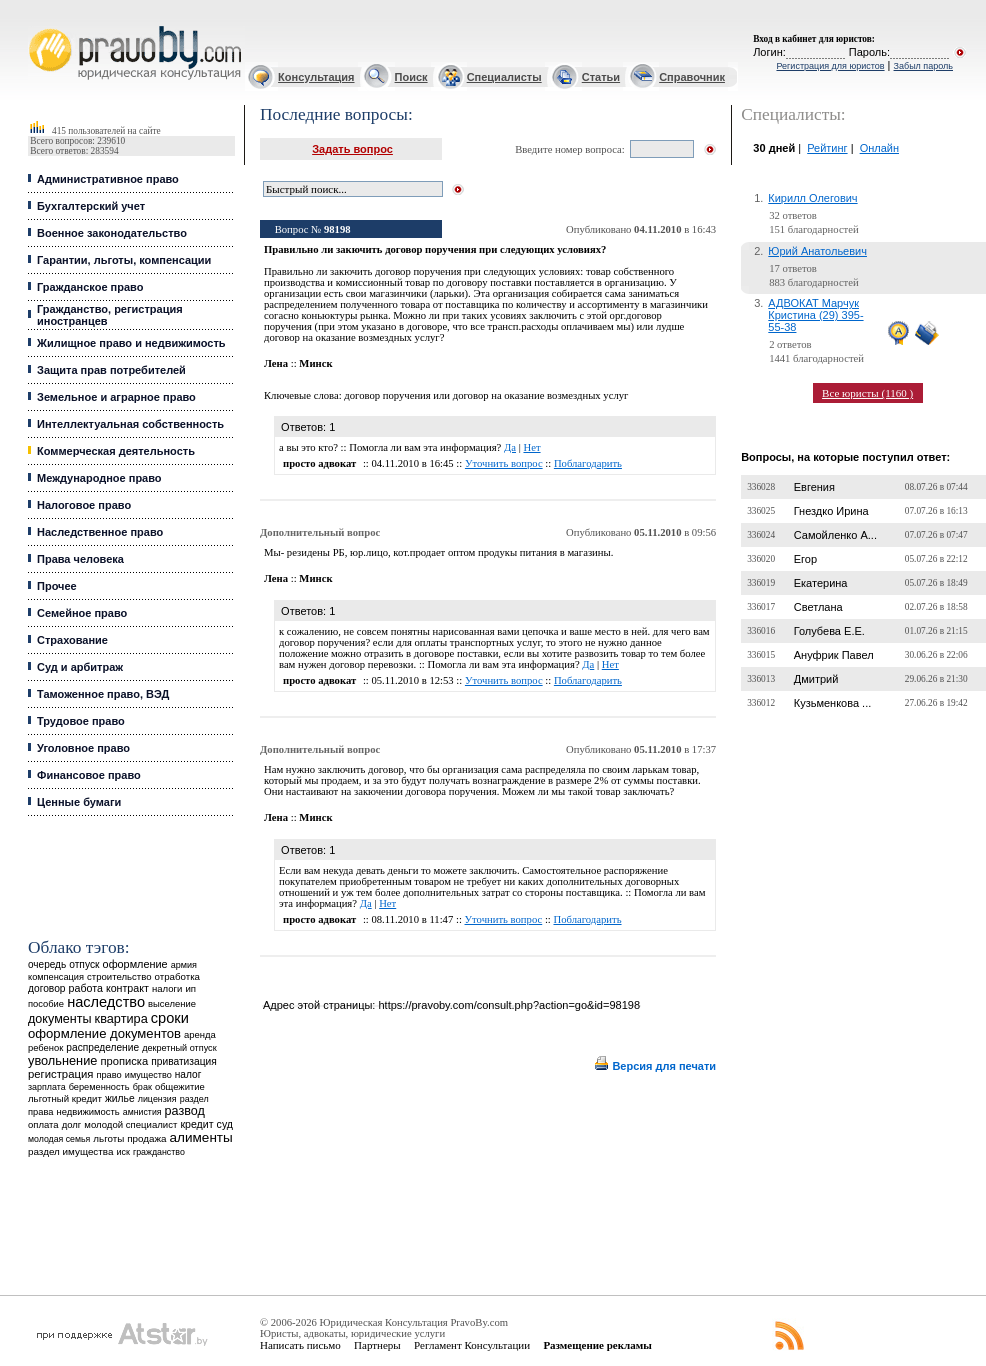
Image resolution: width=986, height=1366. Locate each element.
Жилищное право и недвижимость (131, 343)
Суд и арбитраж (80, 667)
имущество (148, 1075)
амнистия (142, 1112)
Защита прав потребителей (111, 370)
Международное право (99, 478)
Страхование (72, 640)
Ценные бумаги (79, 802)
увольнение (62, 1060)
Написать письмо (300, 1345)
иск (123, 1152)
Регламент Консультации (472, 1345)
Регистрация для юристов (830, 66)
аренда (200, 1034)
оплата (43, 1124)
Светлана (818, 607)
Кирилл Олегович (812, 198)
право (108, 1075)
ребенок (45, 1047)
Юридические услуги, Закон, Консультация (38, 26)
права (40, 1112)
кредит (196, 1124)
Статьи (601, 77)
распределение (102, 1047)
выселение (172, 1003)
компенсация (56, 977)
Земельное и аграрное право (116, 397)
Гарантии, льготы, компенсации (124, 260)
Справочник (692, 77)
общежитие (180, 1086)
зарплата (47, 1087)
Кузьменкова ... (833, 703)
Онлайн (879, 148)
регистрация (60, 1074)
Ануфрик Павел (834, 655)
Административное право (108, 179)
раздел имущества (70, 1151)
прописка (124, 1061)
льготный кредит (65, 1098)
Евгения (814, 487)
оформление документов (104, 1033)
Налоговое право (84, 505)
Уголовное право (83, 748)
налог (188, 1074)
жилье (120, 1098)
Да (510, 447)
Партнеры (377, 1345)
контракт (127, 988)
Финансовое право (89, 775)
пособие (46, 1004)
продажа (146, 1138)
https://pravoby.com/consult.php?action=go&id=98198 (509, 1005)
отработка (177, 976)
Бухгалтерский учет (91, 206)
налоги (167, 988)
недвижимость (87, 1111)
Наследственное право (100, 532)
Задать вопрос (352, 149)
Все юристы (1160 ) (867, 393)
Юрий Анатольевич (817, 251)
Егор (805, 559)
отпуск (84, 964)
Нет (531, 447)
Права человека (80, 559)
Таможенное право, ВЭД (103, 694)
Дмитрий (816, 679)
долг (72, 1124)
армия (184, 965)
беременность (99, 1087)
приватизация (184, 1061)
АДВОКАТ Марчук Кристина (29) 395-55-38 (815, 315)
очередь (47, 964)
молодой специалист (130, 1124)
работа (86, 988)
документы (60, 1019)
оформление (135, 964)
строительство (119, 976)
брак (142, 1087)
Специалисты (504, 77)
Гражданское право (90, 287)
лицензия (157, 1099)
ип (190, 988)
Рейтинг (827, 148)
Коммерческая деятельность (116, 451)
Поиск (411, 77)
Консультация (316, 77)
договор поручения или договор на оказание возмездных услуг (486, 395)
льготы (108, 1138)
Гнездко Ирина (831, 511)
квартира (121, 1018)
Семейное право (82, 613)
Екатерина (821, 583)
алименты (201, 1137)
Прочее (57, 586)
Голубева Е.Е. (829, 631)
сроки (170, 1018)
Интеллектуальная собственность (130, 424)
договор (47, 988)
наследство (106, 1002)
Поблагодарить (588, 463)
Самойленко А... (835, 535)
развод (185, 1111)
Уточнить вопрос (504, 463)
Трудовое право (81, 721)
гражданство (159, 1152)
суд (225, 1124)
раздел (194, 1099)
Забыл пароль (923, 66)
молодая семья (59, 1139)
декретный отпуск (179, 1048)
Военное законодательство (112, 233)
